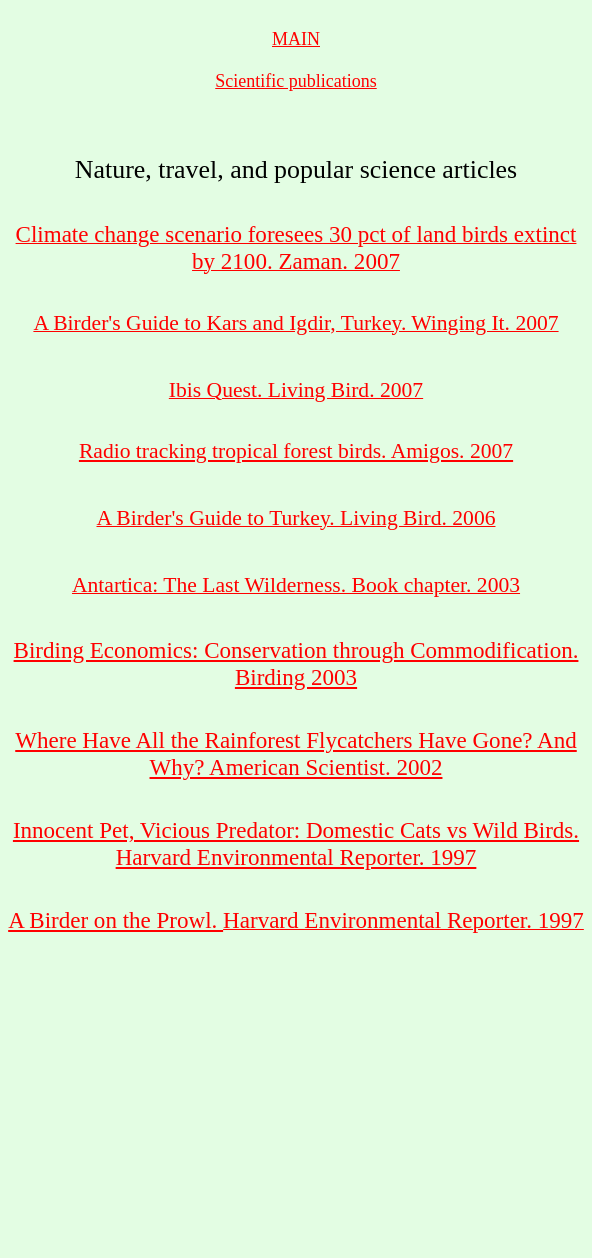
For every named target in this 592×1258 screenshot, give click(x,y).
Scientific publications (295, 81)
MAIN (296, 39)
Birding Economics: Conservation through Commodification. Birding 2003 (296, 663)
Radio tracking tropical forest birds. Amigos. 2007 (296, 451)
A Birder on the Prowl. (115, 920)
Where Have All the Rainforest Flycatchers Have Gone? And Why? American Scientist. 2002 (296, 753)
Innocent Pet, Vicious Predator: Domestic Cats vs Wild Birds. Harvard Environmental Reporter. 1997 (296, 843)
